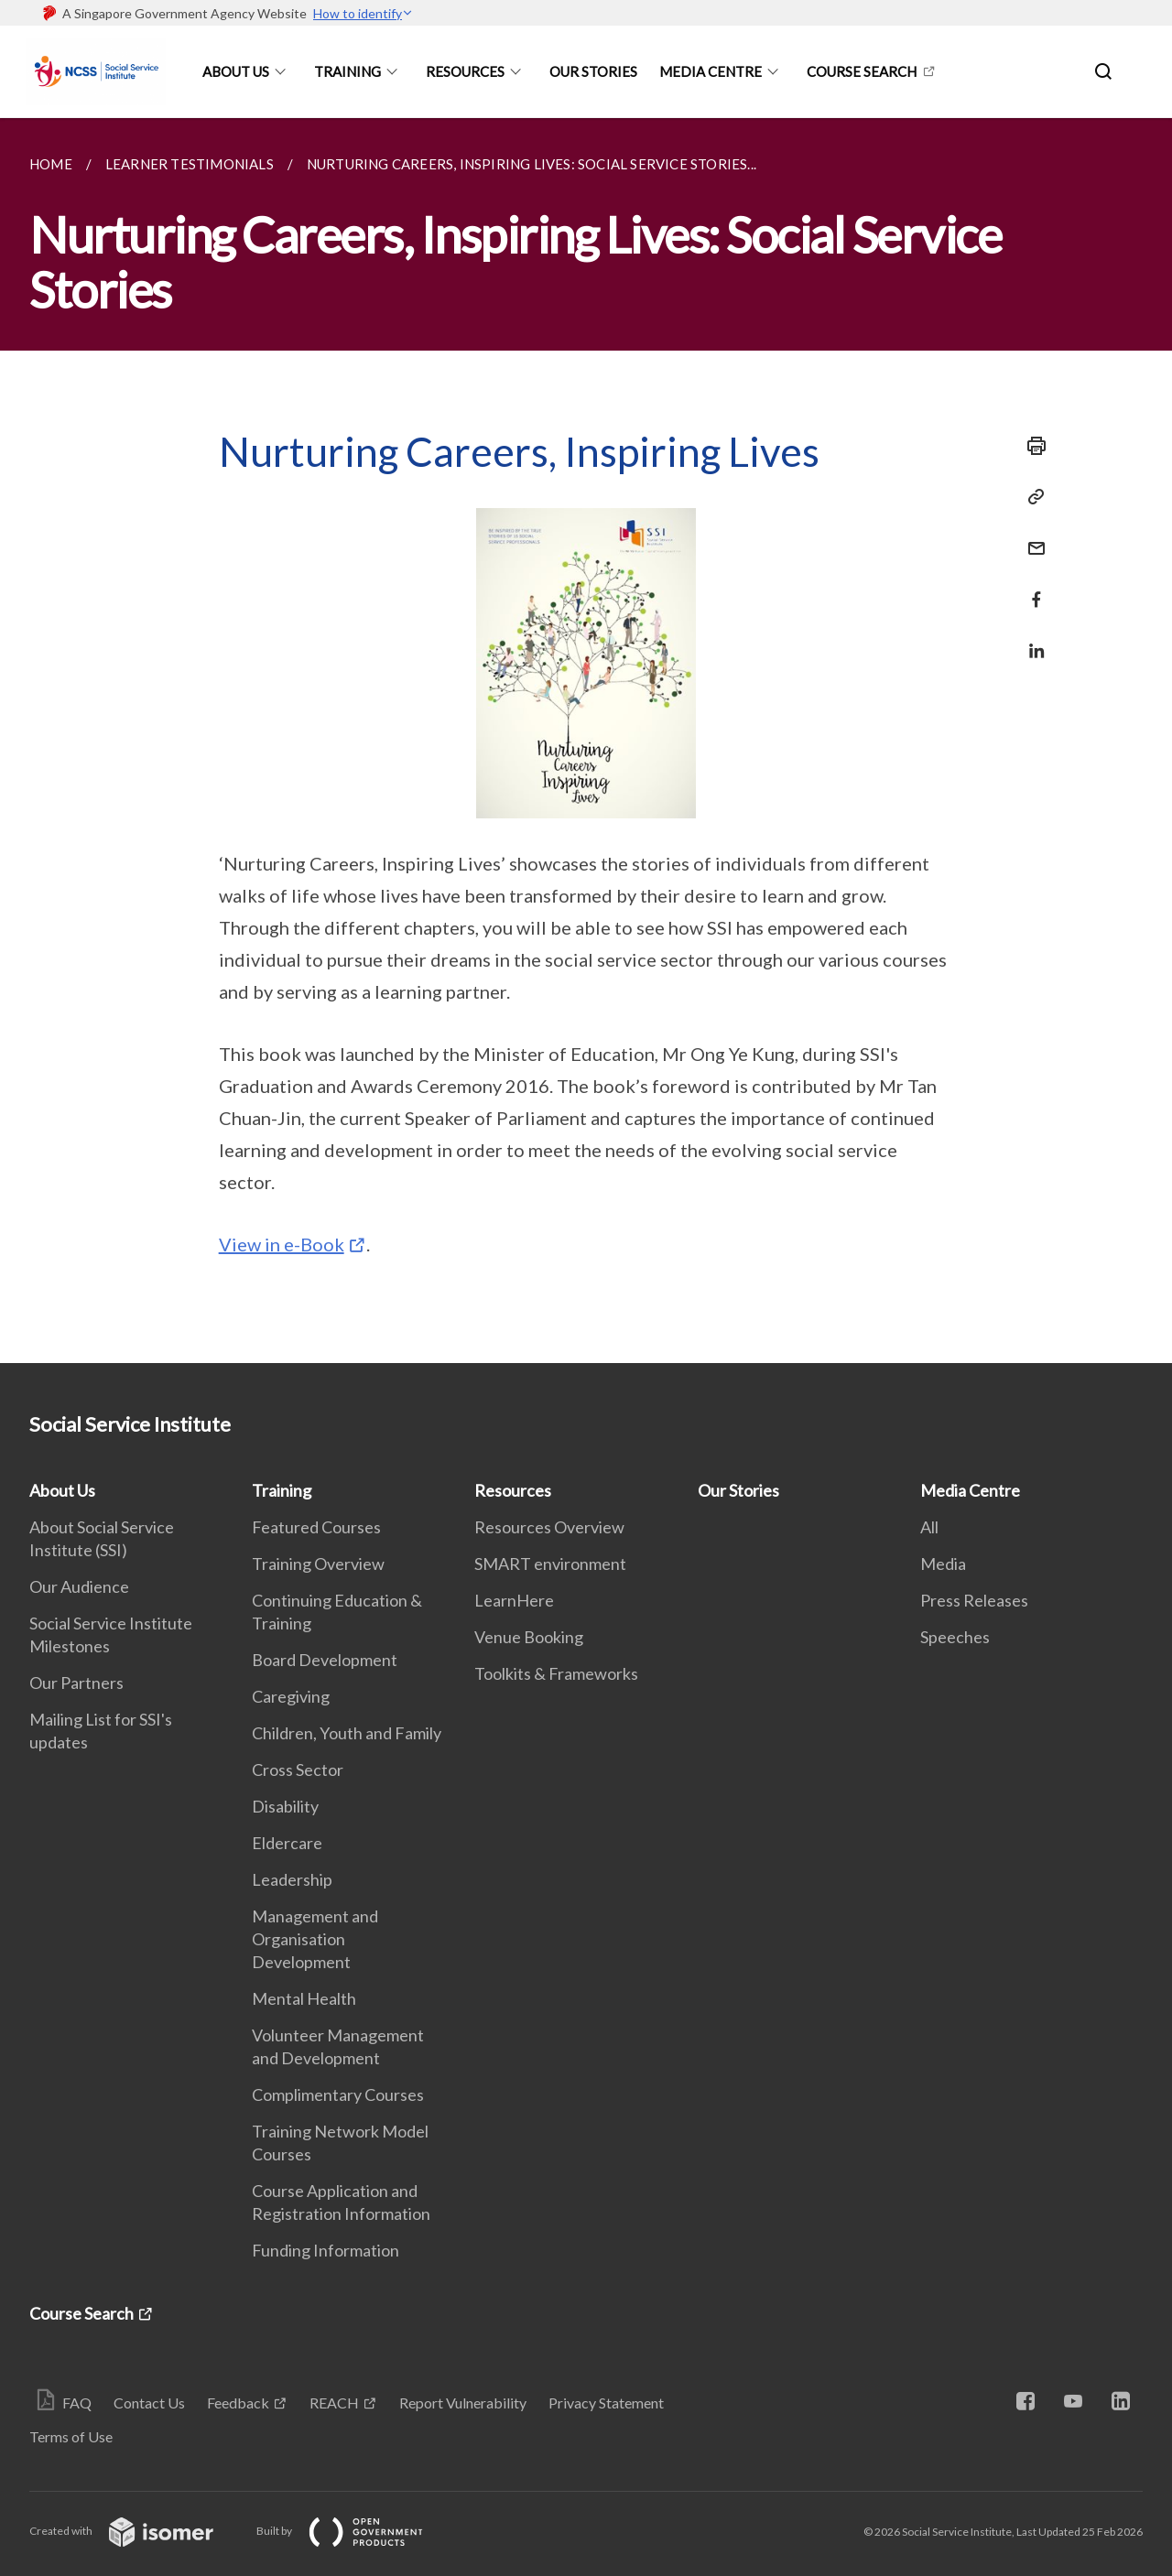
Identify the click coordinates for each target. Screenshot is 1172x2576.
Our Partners (76, 1682)
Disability (285, 1806)
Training (347, 71)
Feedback (238, 2402)
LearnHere (514, 1600)
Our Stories (593, 71)
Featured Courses (316, 1527)
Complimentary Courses (338, 2094)
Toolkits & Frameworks (556, 1673)
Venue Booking (528, 1637)
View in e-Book (281, 1244)
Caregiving (291, 1696)
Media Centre (710, 71)
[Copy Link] (1031, 497)
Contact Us (149, 2402)
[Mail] (1031, 537)
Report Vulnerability (462, 2402)
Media (943, 1563)
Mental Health (304, 1998)
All (929, 1527)
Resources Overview (549, 1527)
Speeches (955, 1637)
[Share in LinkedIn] (1031, 639)
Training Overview (318, 1563)
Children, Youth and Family (346, 1733)
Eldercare (287, 1843)
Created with (136, 2531)
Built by (354, 2531)
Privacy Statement (606, 2402)
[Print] (1031, 446)
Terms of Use (71, 2436)
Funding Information (325, 2250)
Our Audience (79, 1586)
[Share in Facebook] (1031, 588)
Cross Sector (297, 1769)
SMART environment (550, 1563)
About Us (235, 71)
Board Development (324, 1660)
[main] (586, 740)
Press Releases (974, 1600)
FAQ (77, 2402)
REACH (334, 2402)
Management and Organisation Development (315, 1939)
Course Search (862, 71)
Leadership (292, 1879)
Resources (465, 71)
